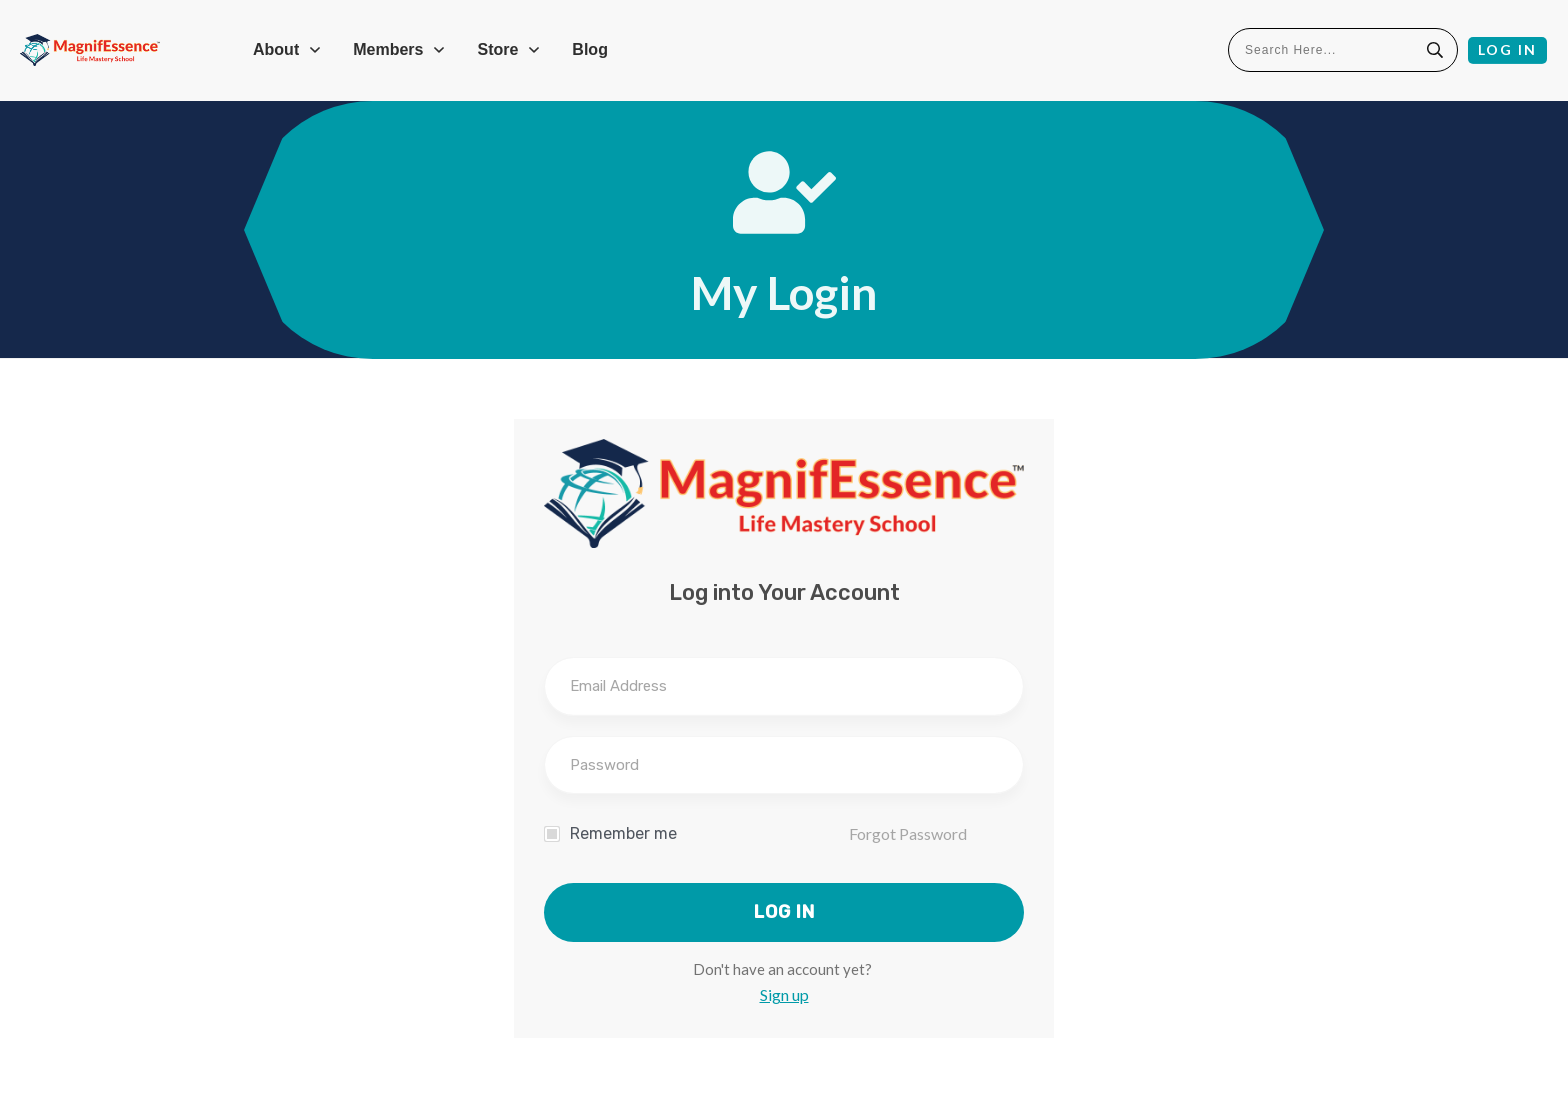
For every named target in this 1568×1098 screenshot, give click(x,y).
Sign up (784, 994)
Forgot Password (908, 833)
